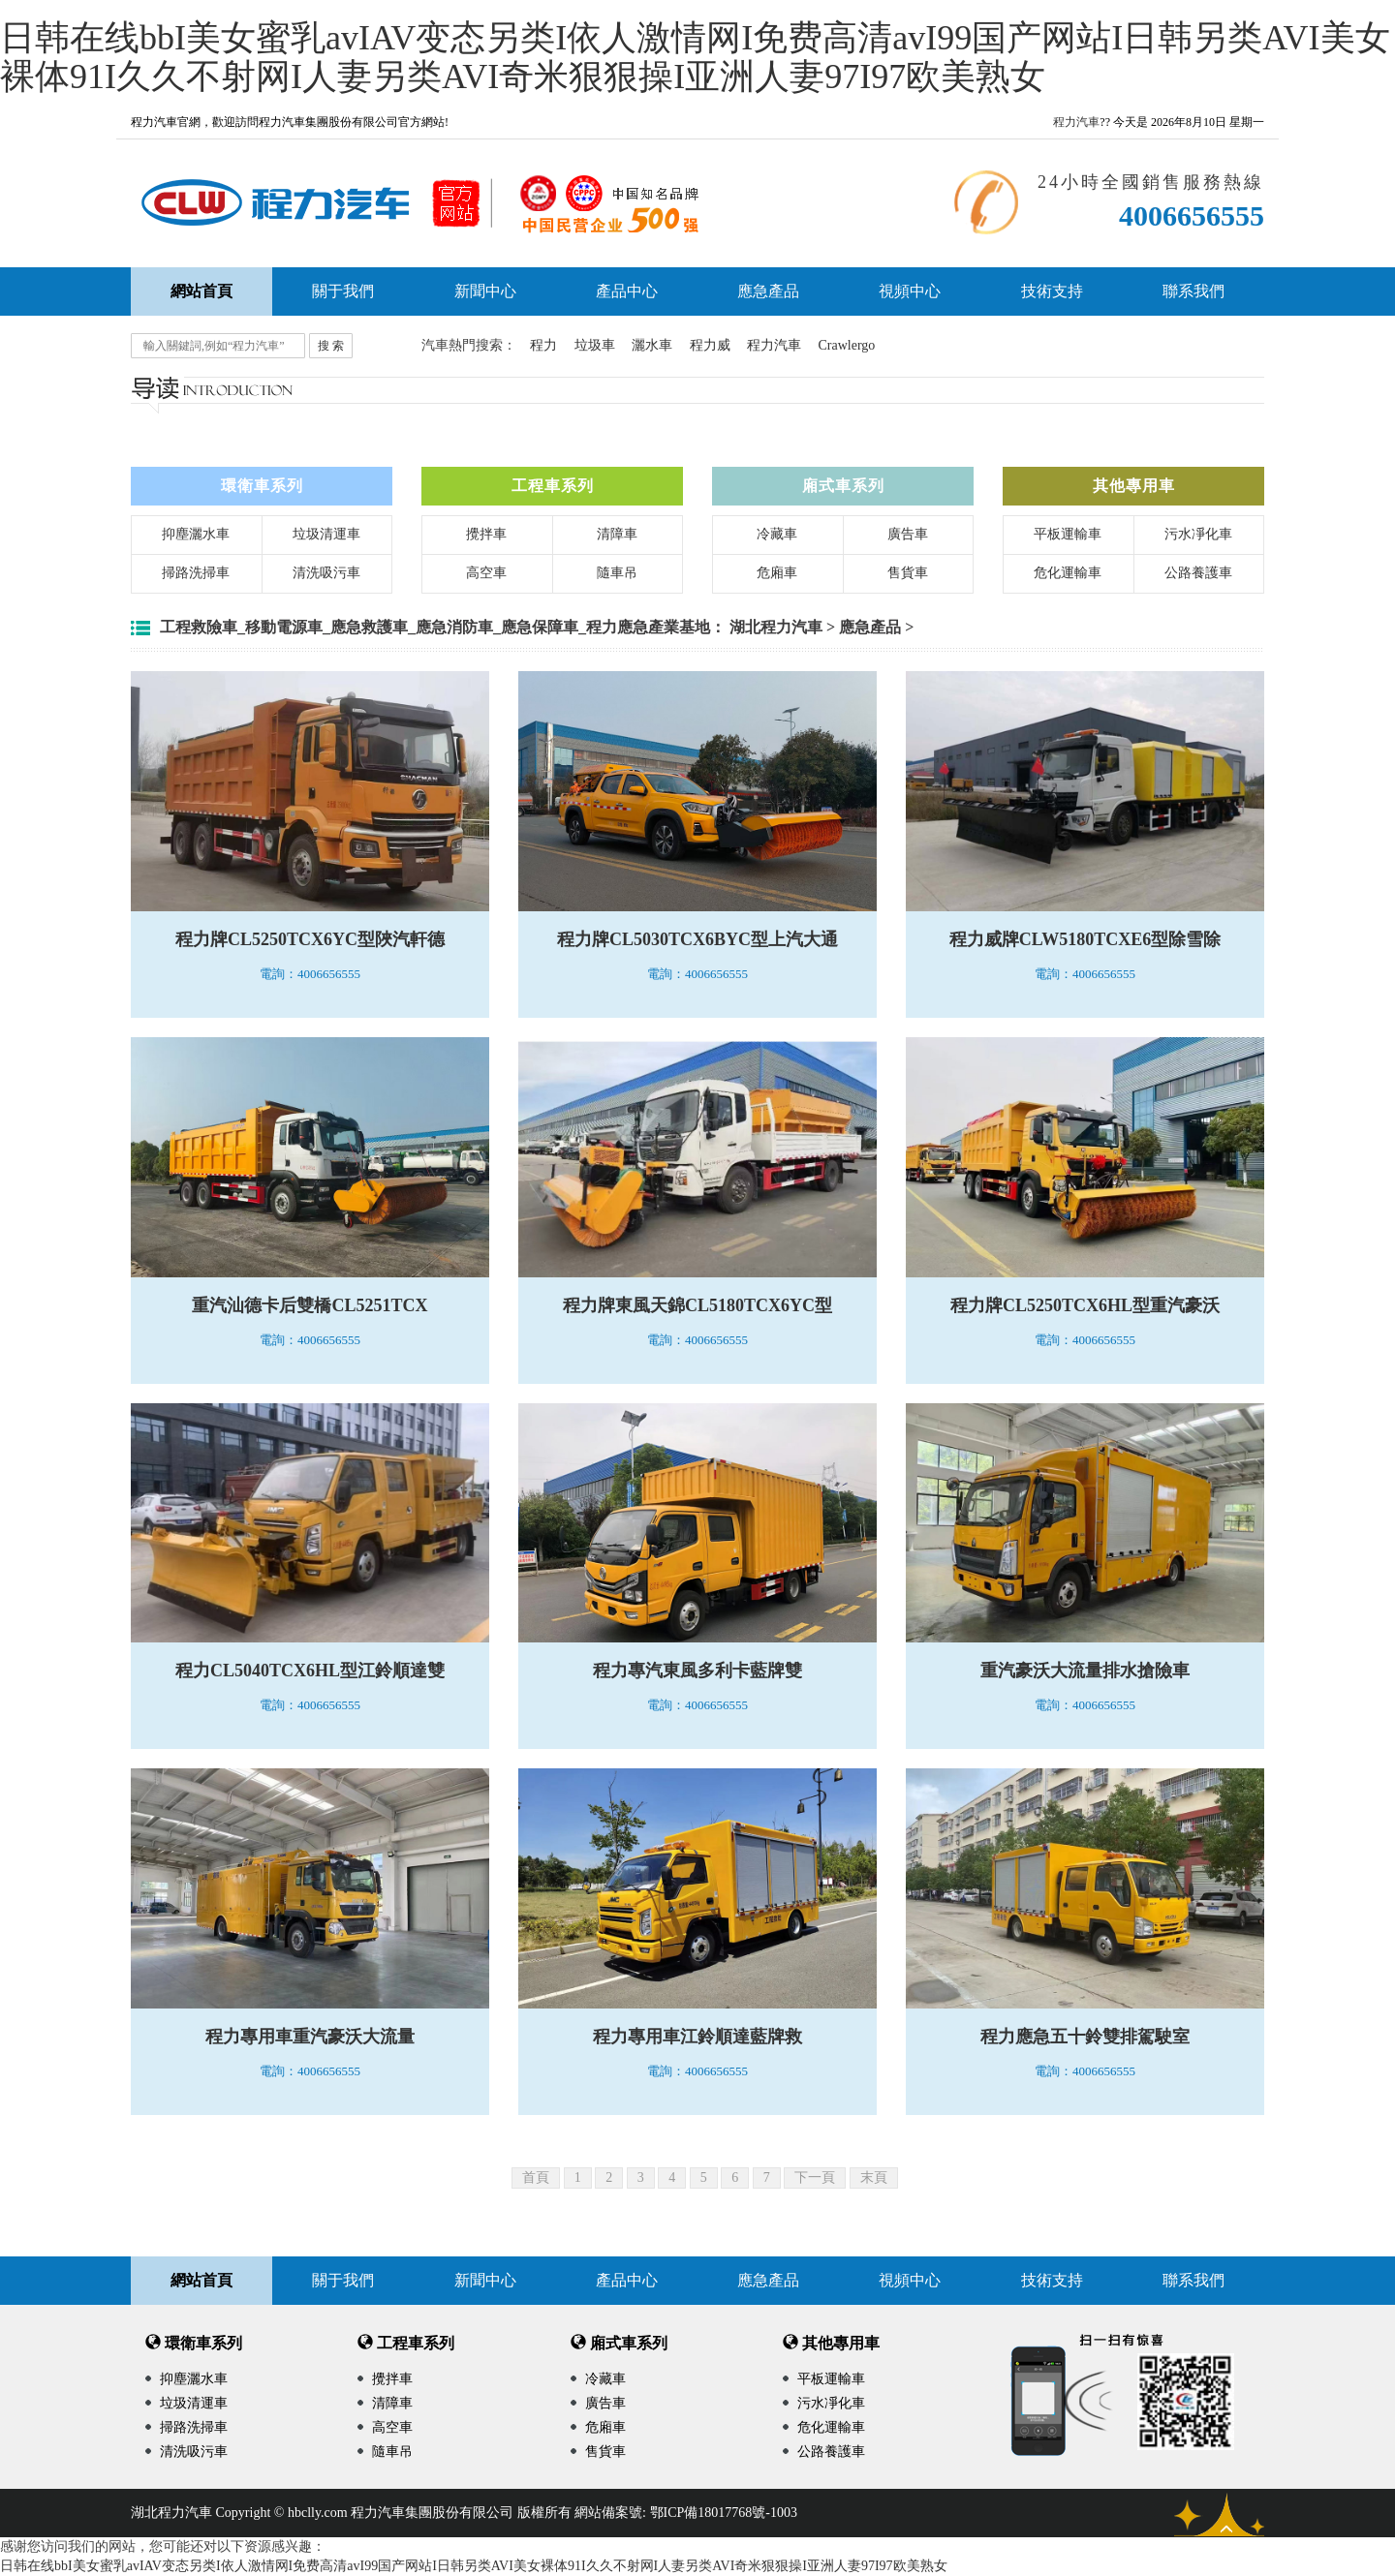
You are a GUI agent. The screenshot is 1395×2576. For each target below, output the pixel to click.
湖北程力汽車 (775, 627)
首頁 (535, 2177)
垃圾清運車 (326, 534)
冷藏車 (777, 534)
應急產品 (768, 291)
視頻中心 (910, 291)
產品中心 (627, 291)
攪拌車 (486, 534)
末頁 (873, 2177)
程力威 (710, 345)
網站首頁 (201, 2280)
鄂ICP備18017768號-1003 (723, 2512)
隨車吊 (617, 573)
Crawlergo (847, 345)
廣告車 (907, 534)
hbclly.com (318, 2512)
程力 (543, 345)
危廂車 (777, 573)
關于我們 (343, 291)
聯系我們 (1193, 291)
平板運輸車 (1067, 534)
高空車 (486, 573)
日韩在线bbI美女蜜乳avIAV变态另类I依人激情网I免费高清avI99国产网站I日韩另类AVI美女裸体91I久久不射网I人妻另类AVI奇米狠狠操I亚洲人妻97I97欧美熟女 (695, 57)
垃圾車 (594, 345)
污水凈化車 (1198, 534)
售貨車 (907, 573)
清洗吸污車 (326, 573)
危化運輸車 (1067, 573)
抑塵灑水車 (196, 534)
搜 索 (331, 346)
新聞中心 (485, 291)
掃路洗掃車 (196, 573)
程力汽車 (1076, 122)
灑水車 (652, 345)
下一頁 (814, 2177)
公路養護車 (1198, 573)
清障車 (617, 534)
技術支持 (1052, 291)
